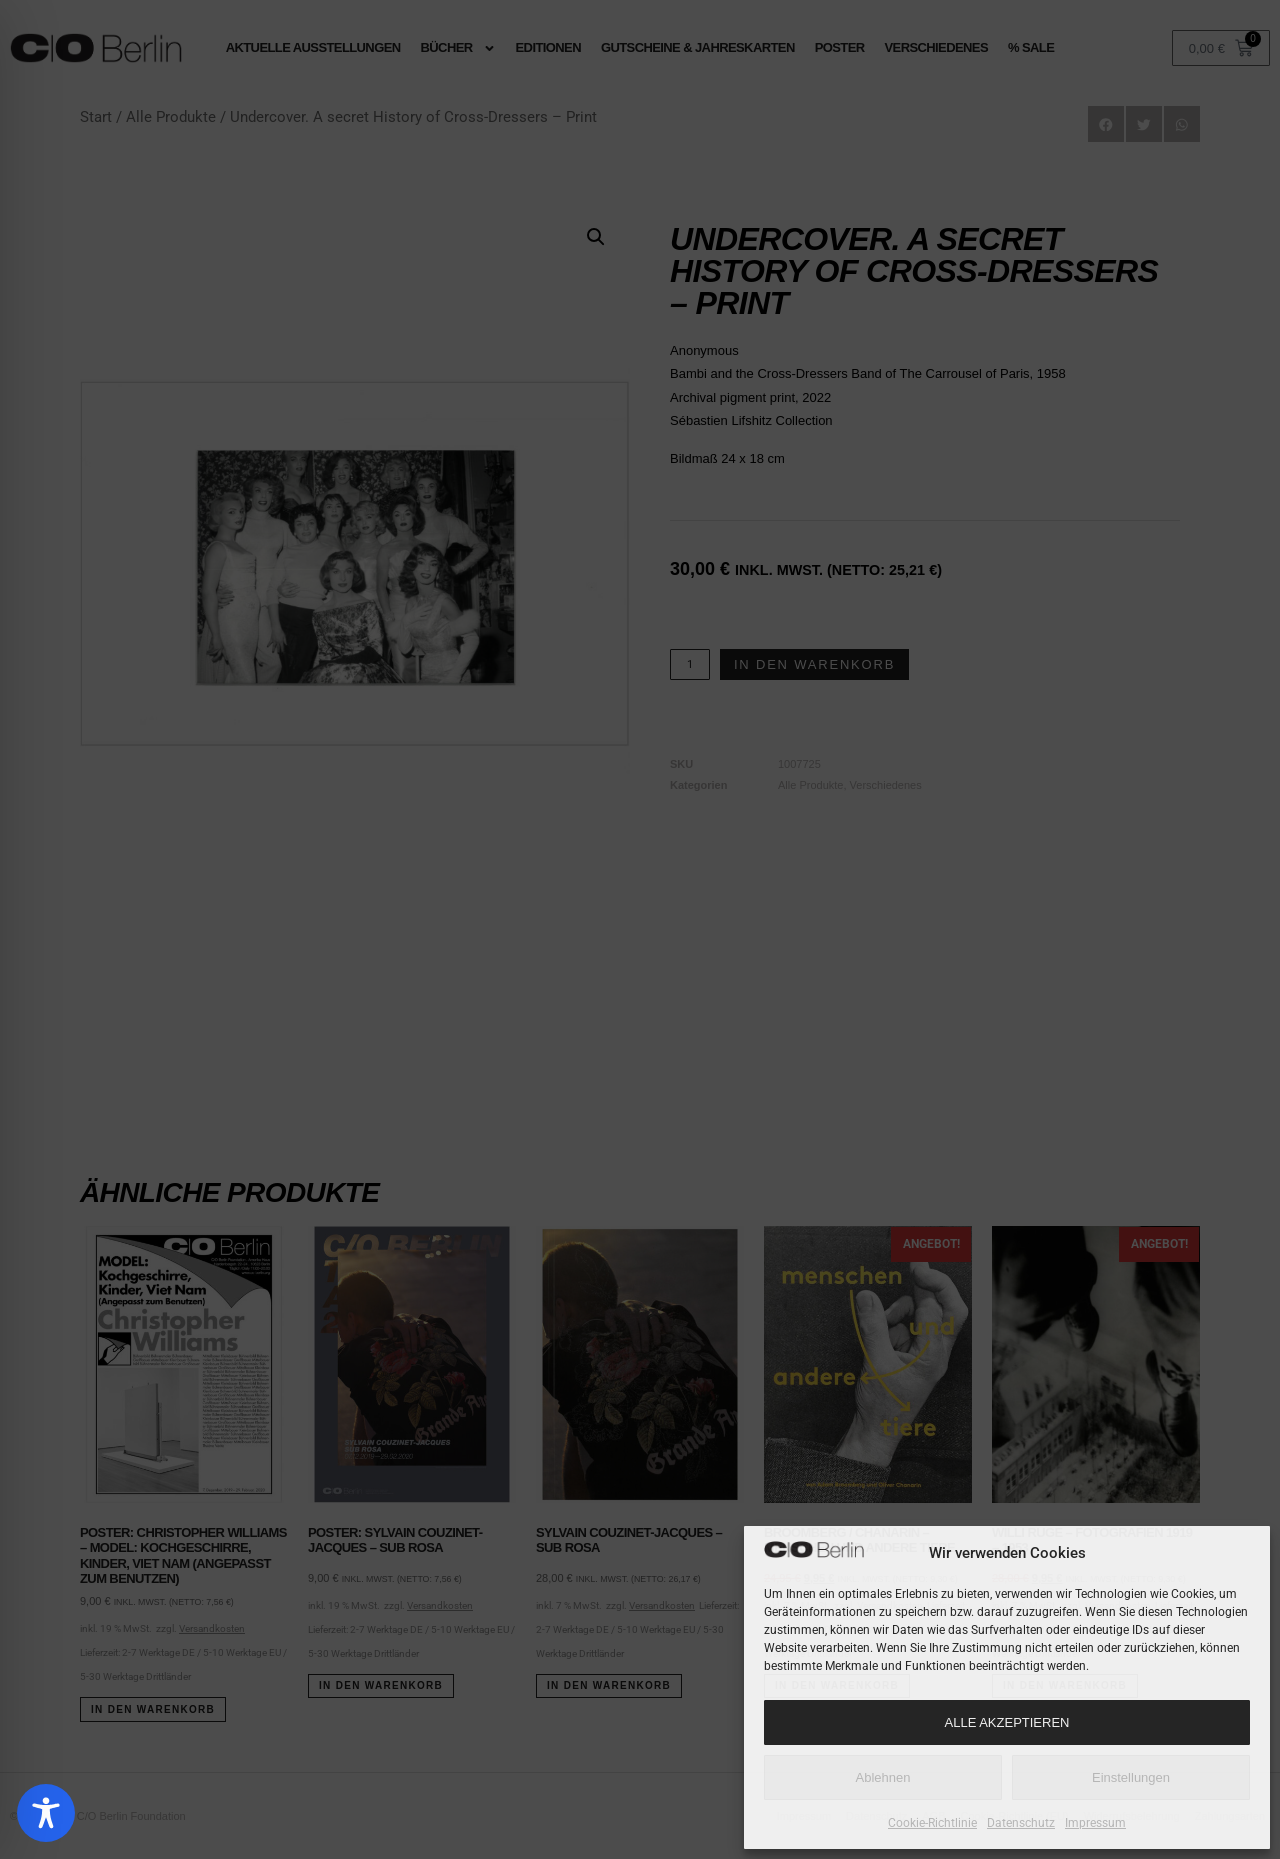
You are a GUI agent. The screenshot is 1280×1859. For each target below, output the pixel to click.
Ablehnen (883, 1777)
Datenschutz (1021, 1823)
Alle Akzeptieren (1007, 1722)
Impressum (1095, 1823)
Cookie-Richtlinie (932, 1823)
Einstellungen (1131, 1777)
